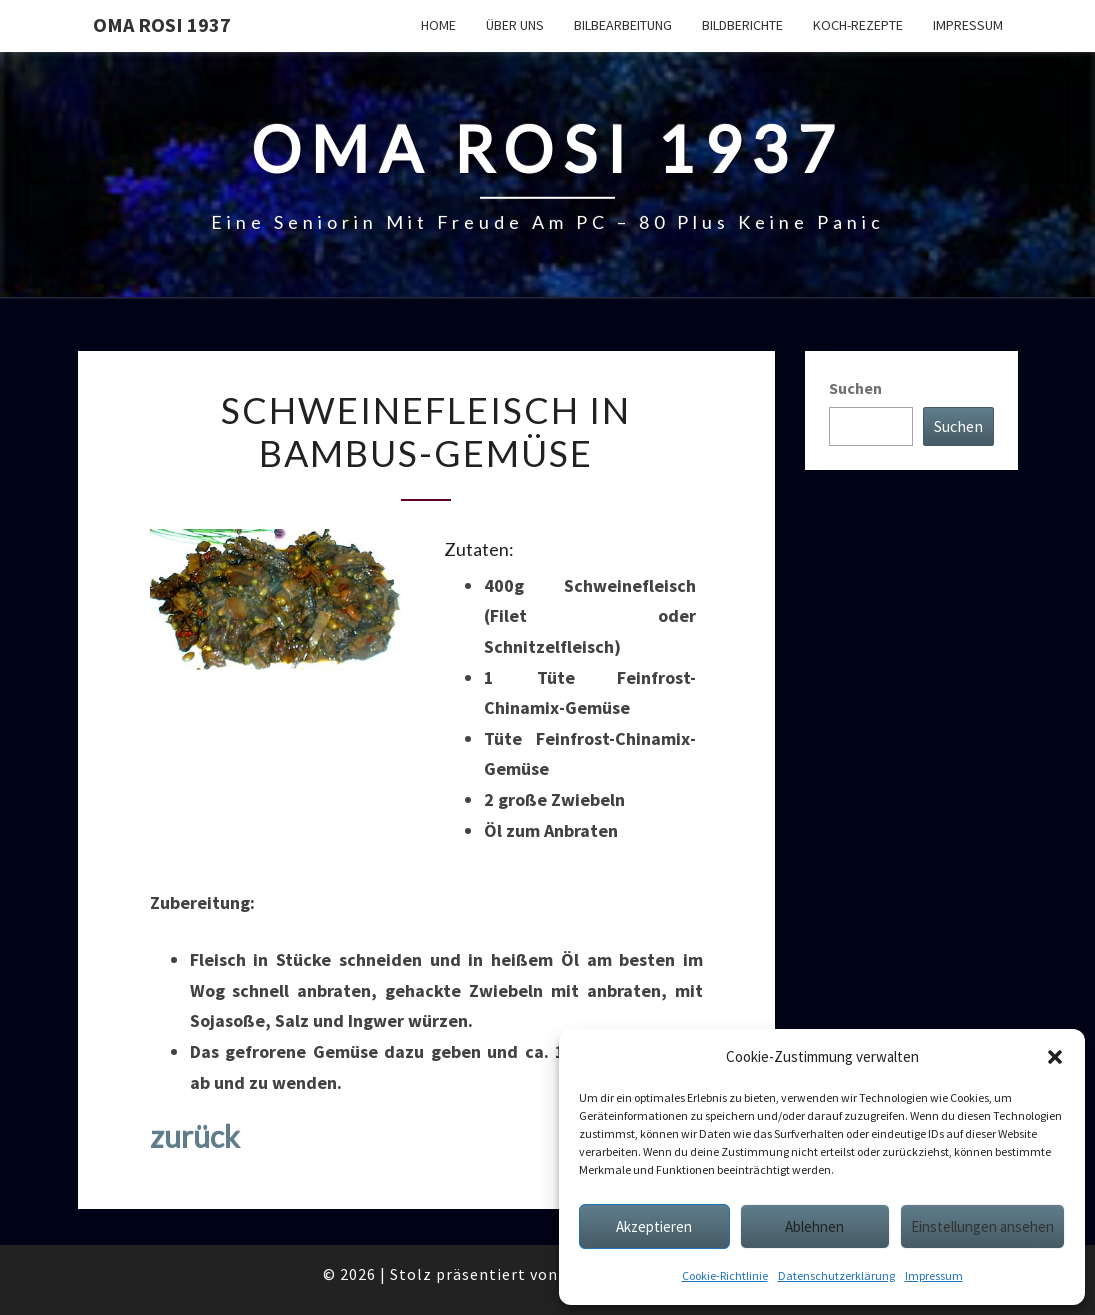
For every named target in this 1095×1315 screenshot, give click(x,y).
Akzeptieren (654, 1226)
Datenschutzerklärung (836, 1275)
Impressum (934, 1275)
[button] (1055, 1057)
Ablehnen (814, 1226)
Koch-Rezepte (858, 25)
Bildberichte (742, 25)
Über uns (515, 25)
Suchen (855, 388)
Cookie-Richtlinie (725, 1275)
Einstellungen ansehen (982, 1226)
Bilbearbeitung (623, 25)
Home (438, 25)
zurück (195, 1136)
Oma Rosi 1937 (162, 24)
